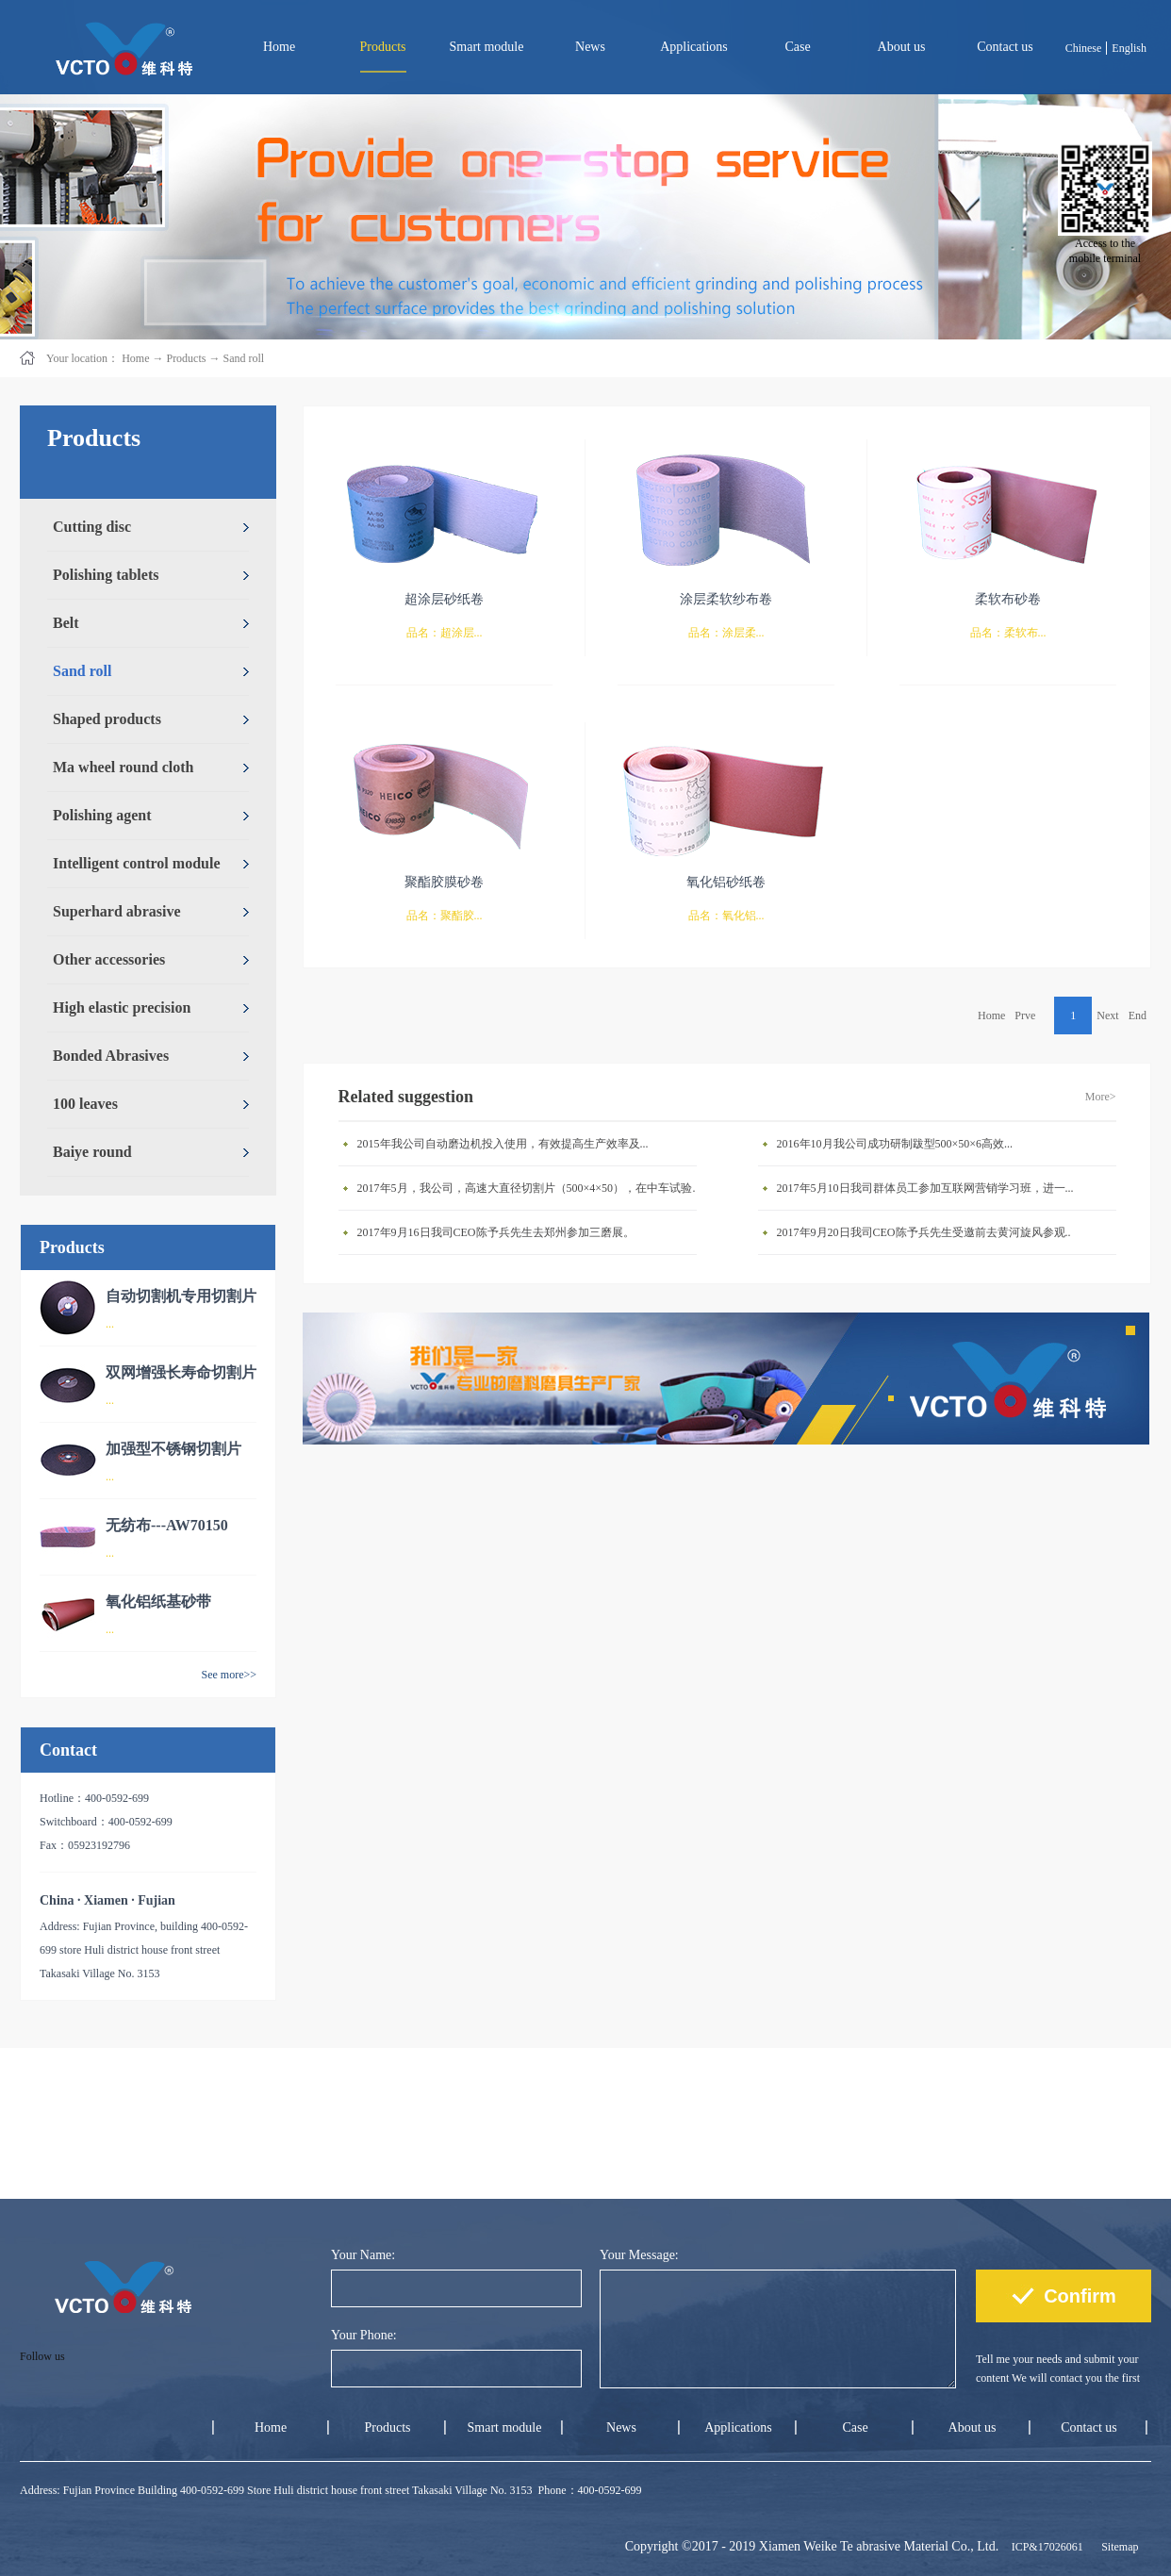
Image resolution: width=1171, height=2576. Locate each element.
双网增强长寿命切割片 (181, 1372)
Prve (1024, 1015)
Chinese (1083, 48)
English (1129, 48)
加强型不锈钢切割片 (173, 1449)
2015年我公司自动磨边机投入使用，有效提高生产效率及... (503, 1143)
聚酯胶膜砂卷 (444, 882)
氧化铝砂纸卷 (726, 882)
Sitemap (1117, 2546)
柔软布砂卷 (1008, 599)
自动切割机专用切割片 (181, 1296)
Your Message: (639, 2255)
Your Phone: (364, 2335)
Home (279, 47)
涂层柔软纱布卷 (726, 599)
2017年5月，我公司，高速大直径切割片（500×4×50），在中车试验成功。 (531, 1188)
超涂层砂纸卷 (444, 599)
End (1137, 1015)
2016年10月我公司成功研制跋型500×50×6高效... (895, 1143)
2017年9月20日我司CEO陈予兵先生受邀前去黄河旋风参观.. (924, 1232)
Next (1107, 1015)
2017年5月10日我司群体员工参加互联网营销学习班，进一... (925, 1188)
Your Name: (363, 2255)
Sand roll (243, 358)
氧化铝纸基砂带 (158, 1601)
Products (186, 358)
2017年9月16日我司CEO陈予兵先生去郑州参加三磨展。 (496, 1232)
